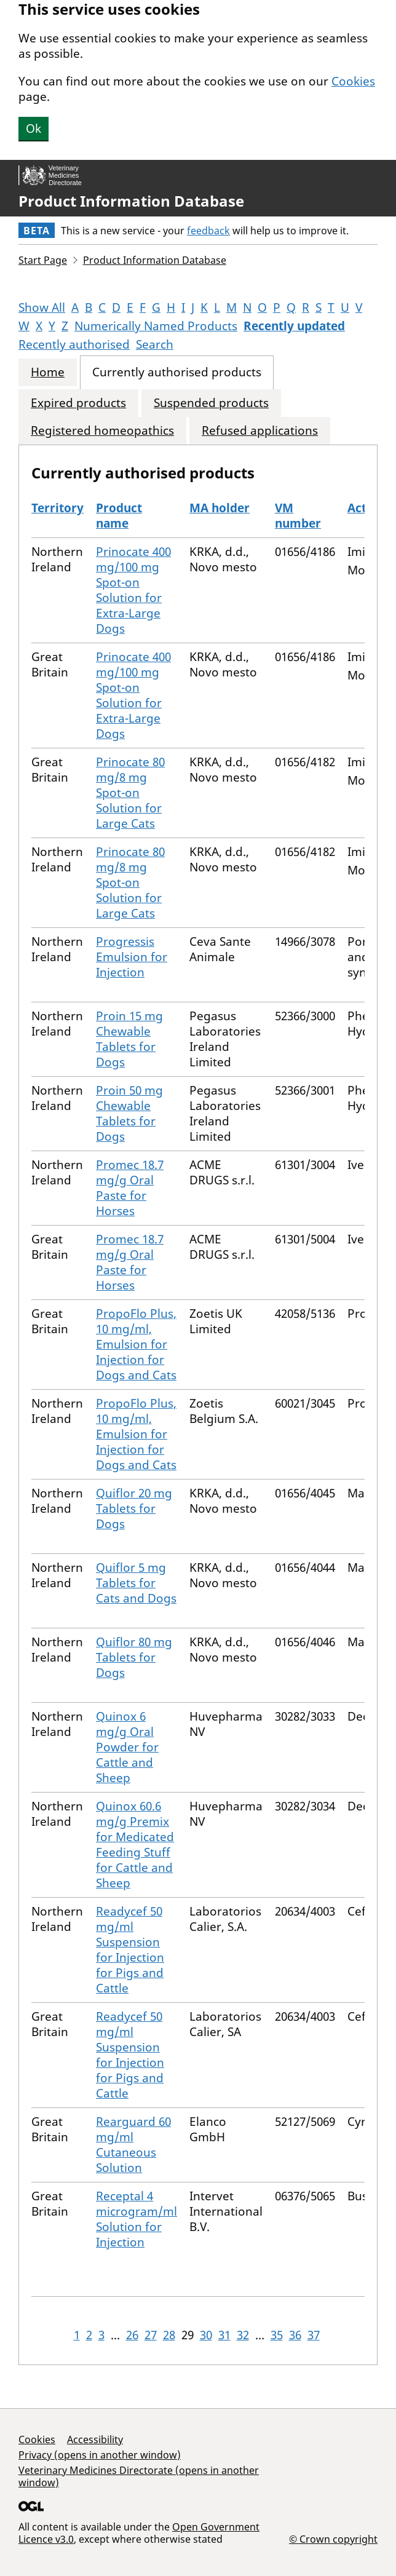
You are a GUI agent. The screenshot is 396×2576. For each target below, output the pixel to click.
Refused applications (260, 430)
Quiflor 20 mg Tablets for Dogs (134, 1508)
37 (313, 2335)
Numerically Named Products (155, 326)
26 (132, 2335)
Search (154, 344)
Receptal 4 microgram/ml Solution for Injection (136, 2219)
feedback (208, 230)
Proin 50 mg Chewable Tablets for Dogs (129, 1113)
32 (243, 2335)
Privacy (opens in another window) (99, 2455)
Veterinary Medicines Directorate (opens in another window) (138, 2476)
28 (169, 2335)
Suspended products (211, 403)
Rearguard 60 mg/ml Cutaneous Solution (133, 2145)
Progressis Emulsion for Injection (131, 956)
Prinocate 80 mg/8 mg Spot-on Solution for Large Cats (130, 792)
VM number (298, 515)
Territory (57, 508)
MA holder (219, 508)
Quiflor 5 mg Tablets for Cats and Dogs (136, 1582)
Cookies (353, 81)
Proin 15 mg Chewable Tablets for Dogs (129, 1039)
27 (151, 2335)
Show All (41, 307)
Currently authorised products (176, 372)
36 (295, 2335)
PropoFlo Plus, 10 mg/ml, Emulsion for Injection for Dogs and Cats (136, 1344)
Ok (33, 129)
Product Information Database (131, 201)
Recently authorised (74, 344)
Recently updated (294, 326)
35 (277, 2335)
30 (206, 2335)
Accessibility (95, 2439)
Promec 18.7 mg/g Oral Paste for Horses (130, 1188)
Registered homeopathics (102, 430)
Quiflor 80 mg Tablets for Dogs (134, 1657)
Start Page (42, 260)
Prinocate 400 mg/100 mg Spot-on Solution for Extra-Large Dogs (133, 590)
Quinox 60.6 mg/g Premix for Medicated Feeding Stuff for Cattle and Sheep (135, 1844)
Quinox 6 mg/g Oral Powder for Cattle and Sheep (127, 1747)
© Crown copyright (333, 2538)
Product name (119, 515)
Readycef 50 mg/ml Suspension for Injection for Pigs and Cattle (130, 1949)
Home (48, 372)
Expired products (78, 403)
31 (224, 2335)
